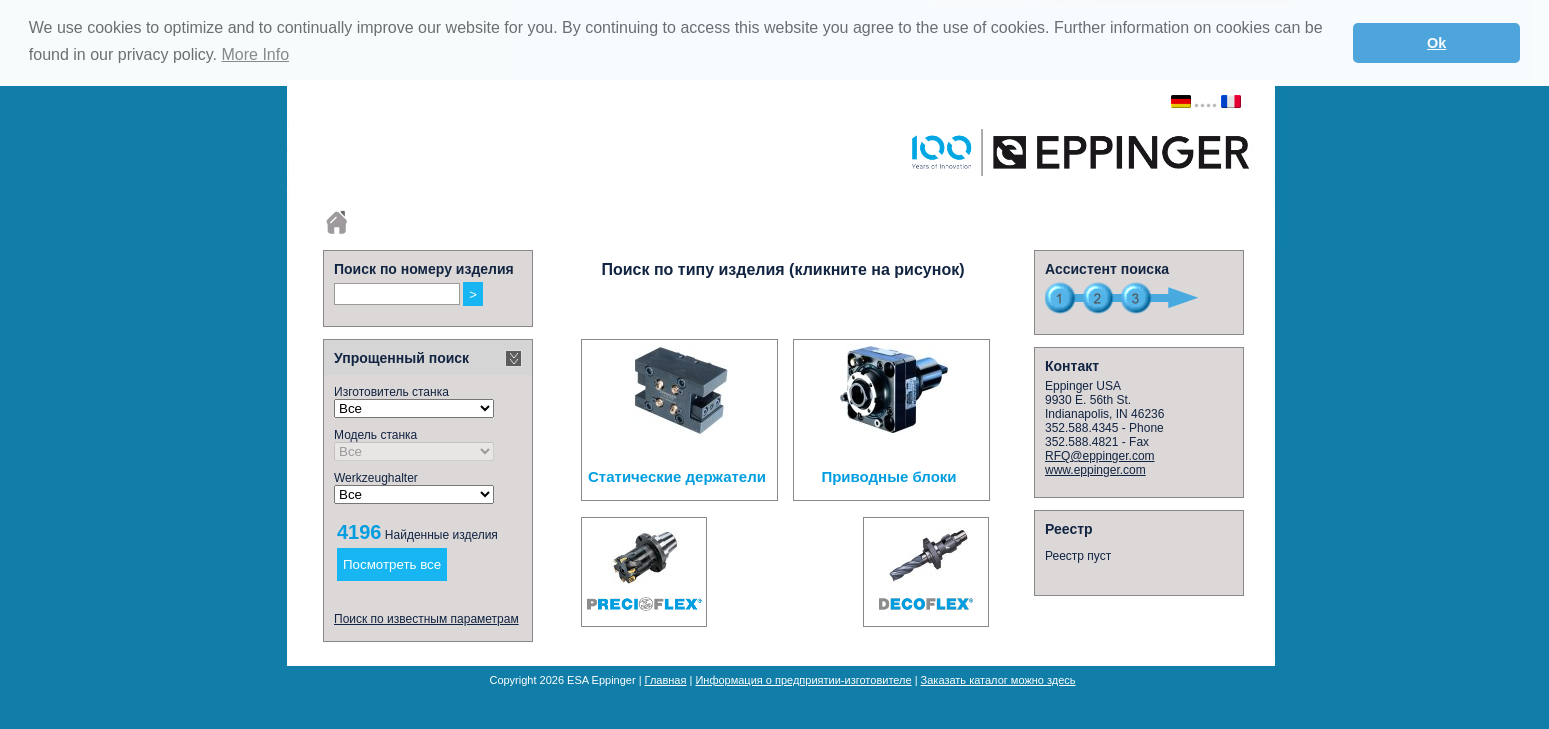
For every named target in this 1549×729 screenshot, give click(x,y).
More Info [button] (255, 54)
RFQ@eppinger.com (1100, 456)
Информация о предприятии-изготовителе (803, 680)
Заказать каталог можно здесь (998, 680)
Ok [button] (1436, 43)
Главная (666, 680)
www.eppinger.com (1095, 470)
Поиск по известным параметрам (426, 619)
